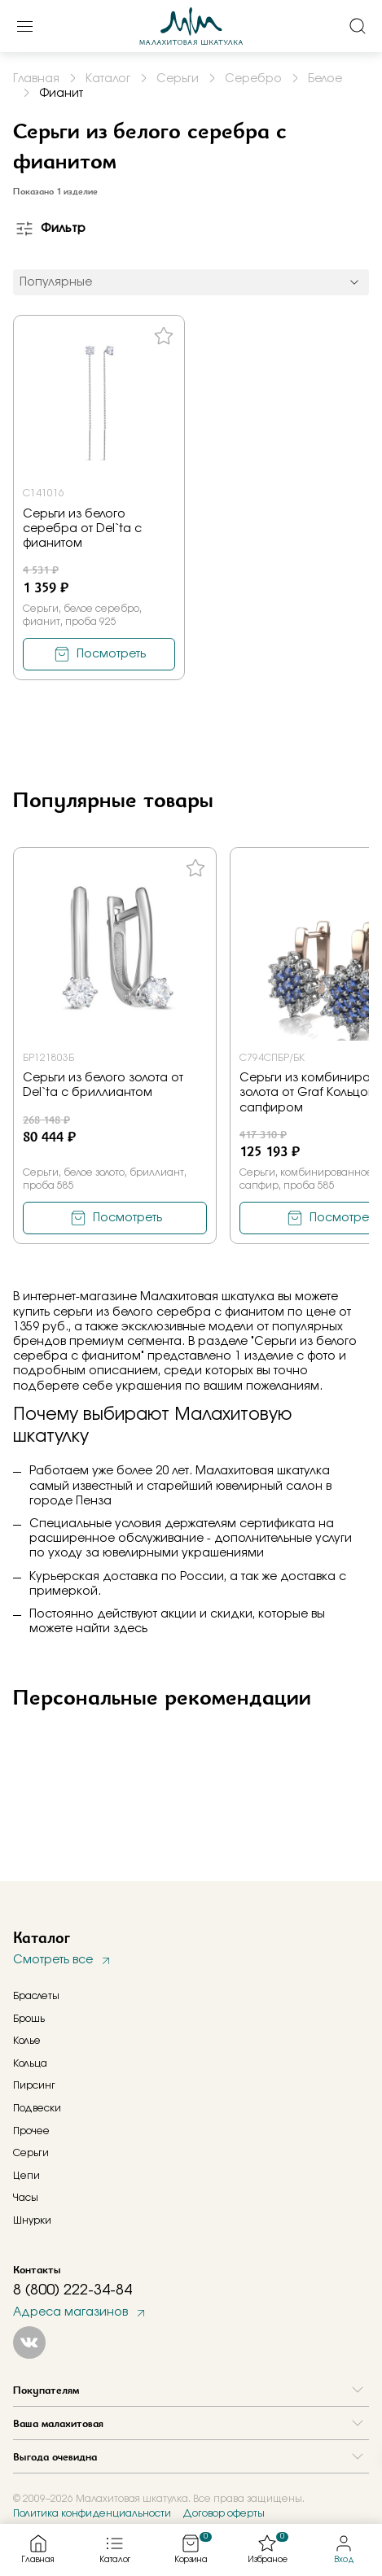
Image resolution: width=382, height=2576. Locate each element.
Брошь (29, 2019)
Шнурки (32, 2220)
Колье (27, 2041)
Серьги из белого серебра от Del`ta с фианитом (82, 529)
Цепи (26, 2176)
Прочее (31, 2131)
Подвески (37, 2108)
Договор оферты (223, 2513)
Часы (25, 2198)
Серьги (31, 2153)
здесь (130, 1629)
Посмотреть (111, 654)
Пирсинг (34, 2085)
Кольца (30, 2063)
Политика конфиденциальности (92, 2513)
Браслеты (36, 1996)
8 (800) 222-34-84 (72, 2290)
